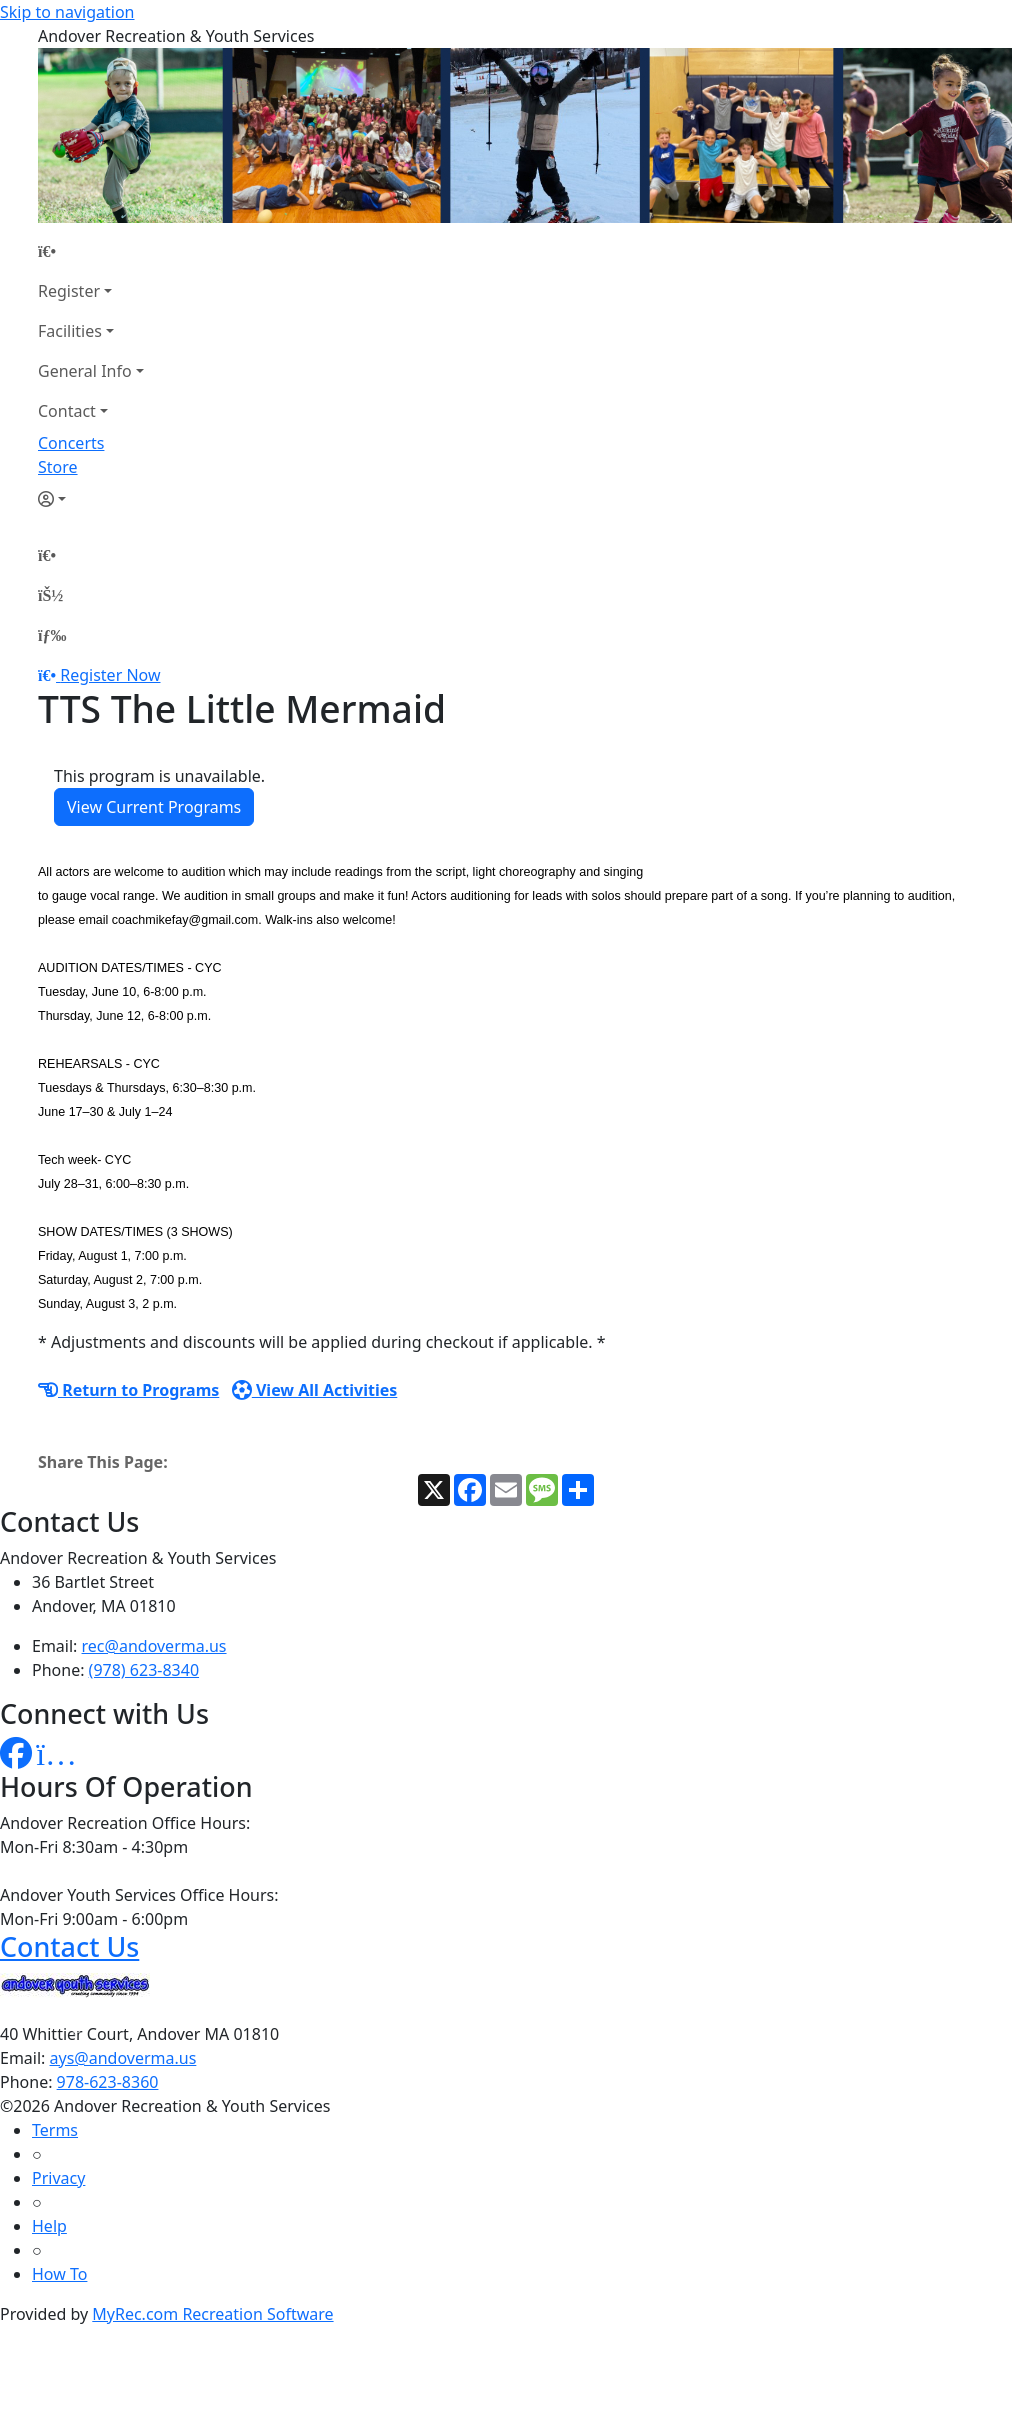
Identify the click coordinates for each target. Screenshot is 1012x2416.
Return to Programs (128, 1390)
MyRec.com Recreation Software (212, 2314)
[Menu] (52, 635)
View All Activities (315, 1390)
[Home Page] (91, 251)
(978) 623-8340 (144, 1670)
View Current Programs (154, 807)
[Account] (91, 499)
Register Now (110, 675)
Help (49, 2226)
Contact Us (69, 1946)
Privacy (58, 2178)
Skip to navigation (67, 12)
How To (59, 2274)
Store (58, 467)
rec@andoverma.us (154, 1646)
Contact (67, 411)
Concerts (71, 443)
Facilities (70, 331)
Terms (55, 2130)
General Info (85, 371)
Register (69, 291)
